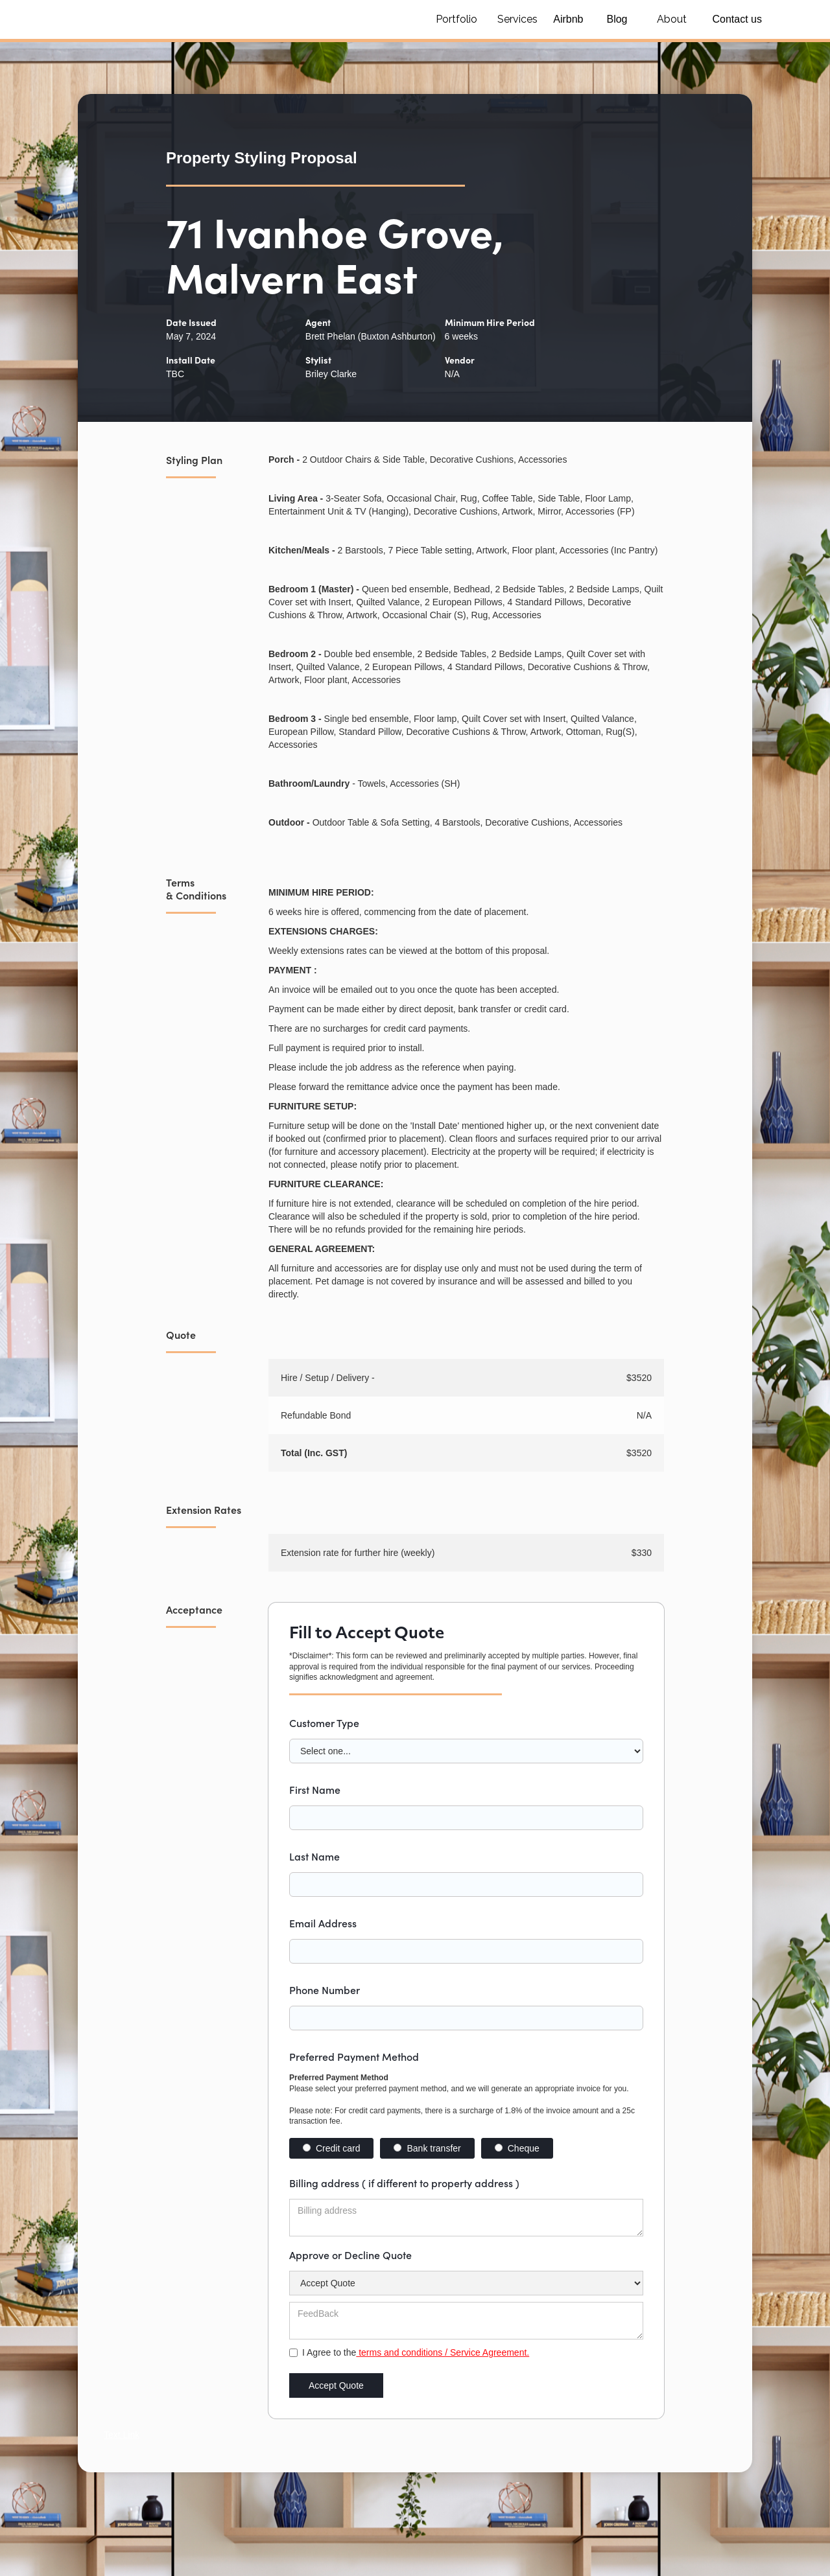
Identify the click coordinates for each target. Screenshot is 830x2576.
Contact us (737, 19)
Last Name (314, 1856)
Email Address (323, 1922)
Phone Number (324, 1989)
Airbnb (568, 19)
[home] (220, 19)
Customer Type (324, 1722)
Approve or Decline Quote (350, 2254)
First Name (314, 1789)
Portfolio (456, 19)
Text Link (121, 2435)
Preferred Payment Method (354, 2056)
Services (517, 19)
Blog (616, 19)
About (672, 19)
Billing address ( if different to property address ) (404, 2182)
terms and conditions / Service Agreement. (442, 2352)
